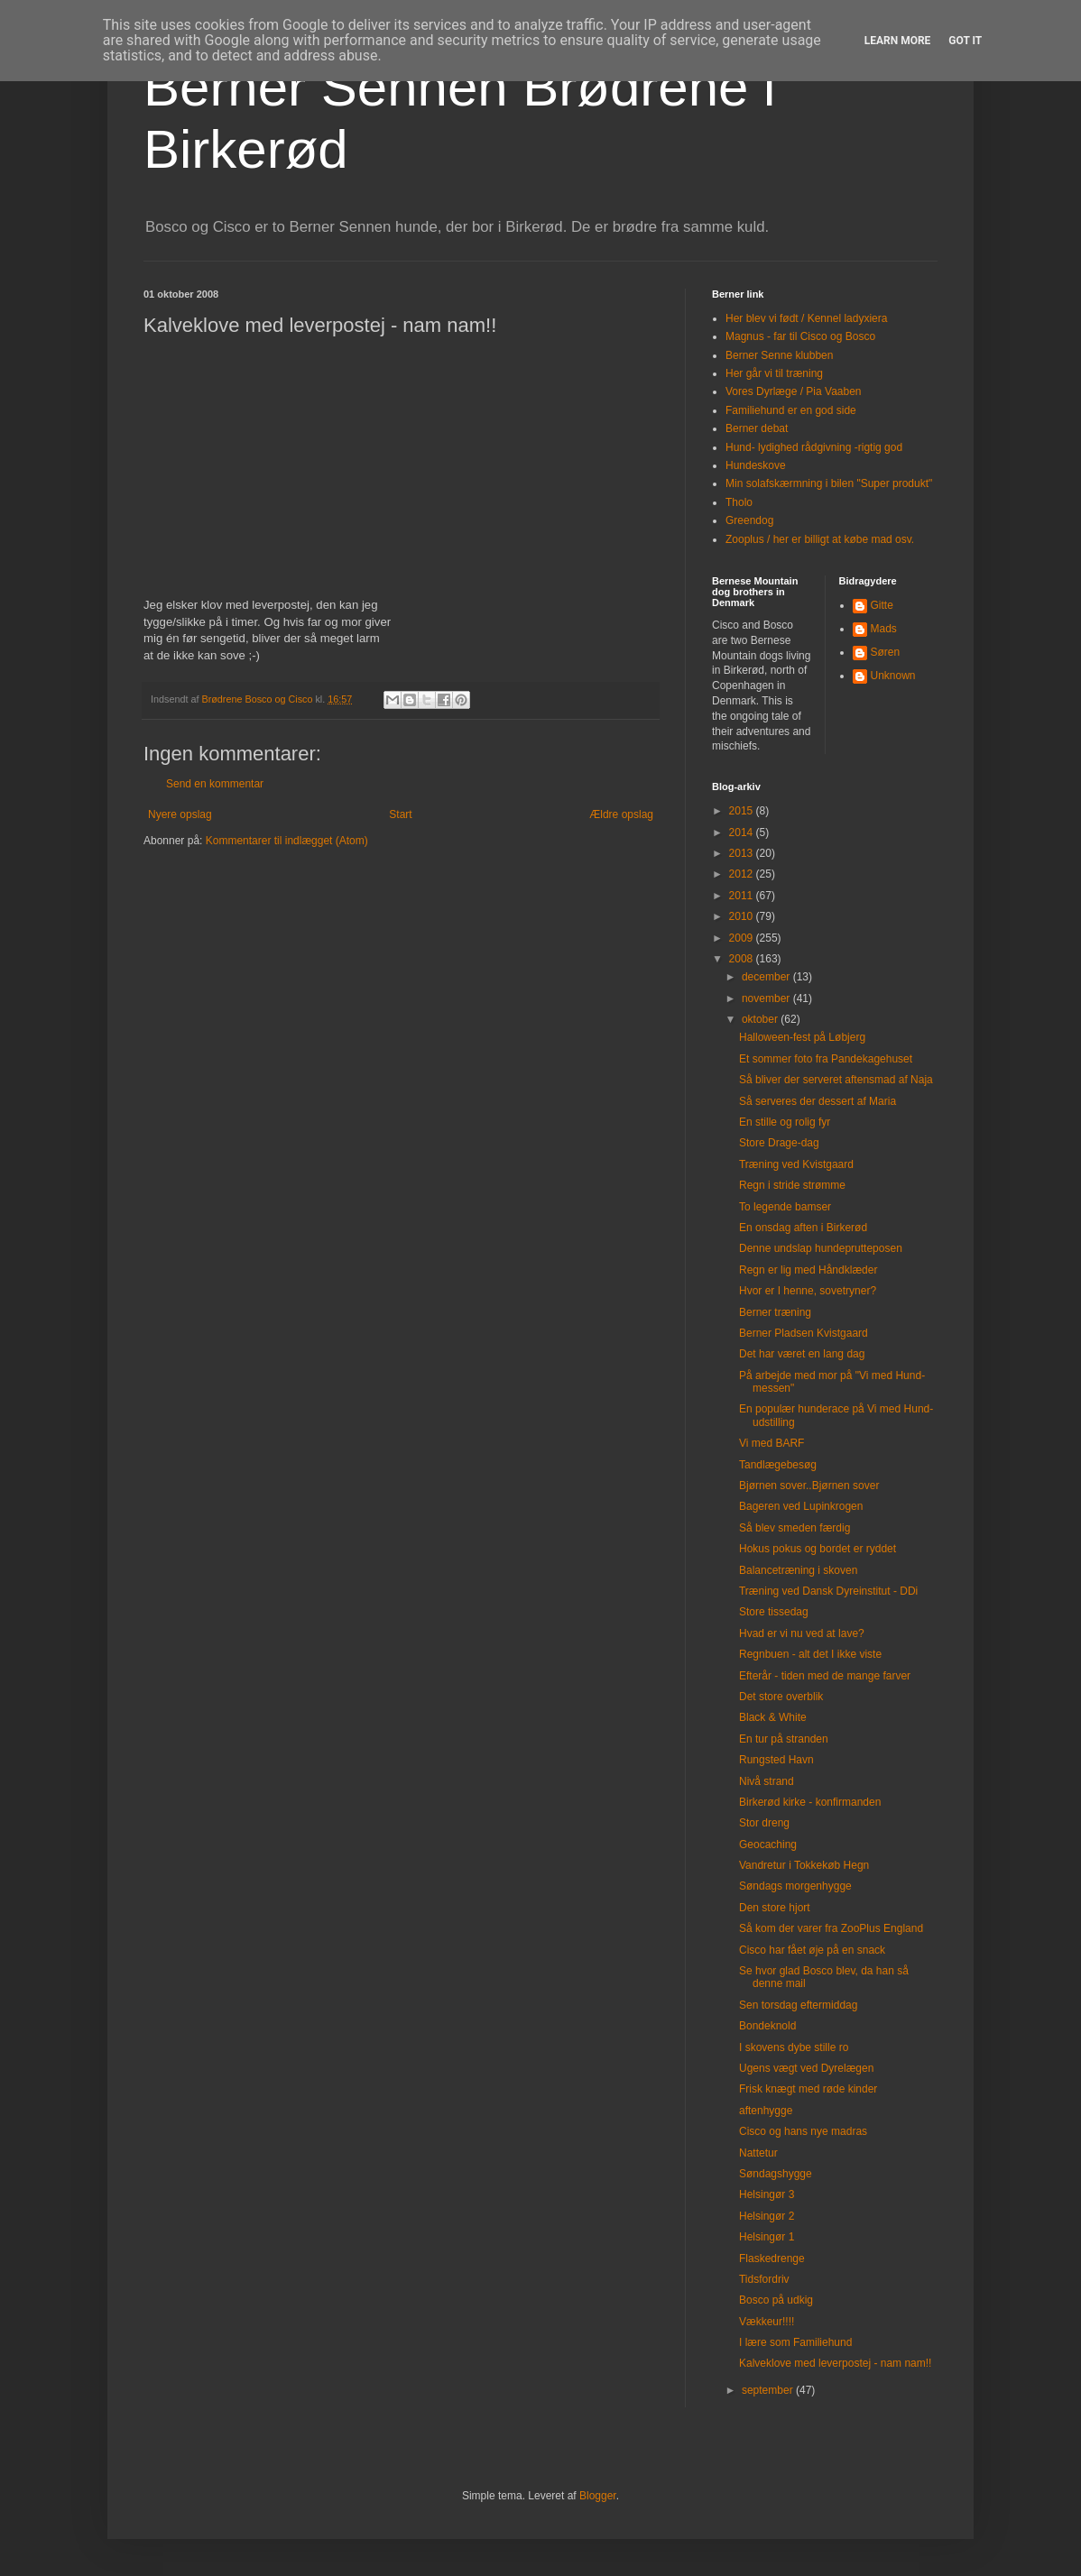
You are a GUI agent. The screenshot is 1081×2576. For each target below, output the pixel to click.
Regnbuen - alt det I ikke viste (810, 1654)
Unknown (893, 675)
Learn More (897, 40)
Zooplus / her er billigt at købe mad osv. (819, 539)
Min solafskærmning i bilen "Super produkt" (828, 483)
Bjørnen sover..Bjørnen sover (809, 1485)
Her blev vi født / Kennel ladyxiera (806, 318)
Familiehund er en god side (790, 410)
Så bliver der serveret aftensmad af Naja (836, 1079)
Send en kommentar (214, 783)
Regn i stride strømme (792, 1185)
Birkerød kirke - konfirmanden (810, 1802)
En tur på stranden (783, 1739)
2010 (742, 916)
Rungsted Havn (776, 1759)
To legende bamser (785, 1207)
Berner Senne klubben (779, 355)
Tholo (739, 502)
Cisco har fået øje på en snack (812, 1950)
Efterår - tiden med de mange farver (824, 1676)
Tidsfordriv (764, 2279)
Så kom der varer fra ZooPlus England (831, 1928)
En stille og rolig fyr (784, 1122)
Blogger (597, 2495)
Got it (965, 40)
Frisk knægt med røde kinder (808, 2089)
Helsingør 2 (766, 2216)
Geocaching (768, 1844)
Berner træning (775, 1312)
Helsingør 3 (766, 2194)
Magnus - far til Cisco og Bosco (800, 336)
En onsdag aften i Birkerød (803, 1227)
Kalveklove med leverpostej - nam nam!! (835, 2363)
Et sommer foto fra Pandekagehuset (825, 1059)
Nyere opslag (180, 814)
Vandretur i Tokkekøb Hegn (804, 1865)
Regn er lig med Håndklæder (808, 1270)
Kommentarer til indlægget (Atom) (287, 840)
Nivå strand (766, 1781)
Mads (884, 628)
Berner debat (756, 428)
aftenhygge (765, 2110)
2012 (742, 874)
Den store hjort (774, 1907)
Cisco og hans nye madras (803, 2131)
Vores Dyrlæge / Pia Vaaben (793, 391)
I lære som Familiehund (795, 2342)
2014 (742, 832)
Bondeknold (767, 2025)
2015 (742, 811)
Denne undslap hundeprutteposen (820, 1248)
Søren (886, 652)
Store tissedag (773, 1611)
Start (400, 814)
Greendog (749, 520)
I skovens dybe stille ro (793, 2047)
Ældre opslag (621, 814)
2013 (742, 853)
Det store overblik (781, 1696)
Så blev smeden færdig (794, 1528)
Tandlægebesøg (778, 1464)
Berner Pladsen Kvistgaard (803, 1333)
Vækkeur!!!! (766, 2321)
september (769, 2390)
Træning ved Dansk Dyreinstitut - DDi (828, 1591)
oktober (761, 1019)
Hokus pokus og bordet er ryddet (817, 1548)
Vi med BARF (771, 1443)
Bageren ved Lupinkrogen (801, 1506)
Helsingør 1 (766, 2237)
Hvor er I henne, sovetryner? (807, 1290)
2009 (742, 938)
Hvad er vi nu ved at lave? (801, 1633)
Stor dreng (764, 1823)
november (767, 998)
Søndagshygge (775, 2173)
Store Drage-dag (779, 1142)
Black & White (773, 1717)
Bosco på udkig (776, 2300)
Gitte (882, 605)
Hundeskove (755, 465)
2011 (742, 895)
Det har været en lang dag (801, 1354)
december (767, 977)
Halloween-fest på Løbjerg (802, 1037)
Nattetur (758, 2153)
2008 (742, 958)
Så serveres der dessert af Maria (817, 1101)
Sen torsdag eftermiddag (798, 2005)
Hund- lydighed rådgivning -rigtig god (813, 447)
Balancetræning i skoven (798, 1570)
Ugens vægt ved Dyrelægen (806, 2068)
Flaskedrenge (772, 2258)
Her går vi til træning (774, 373)
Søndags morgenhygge (795, 1886)
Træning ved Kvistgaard (796, 1164)
